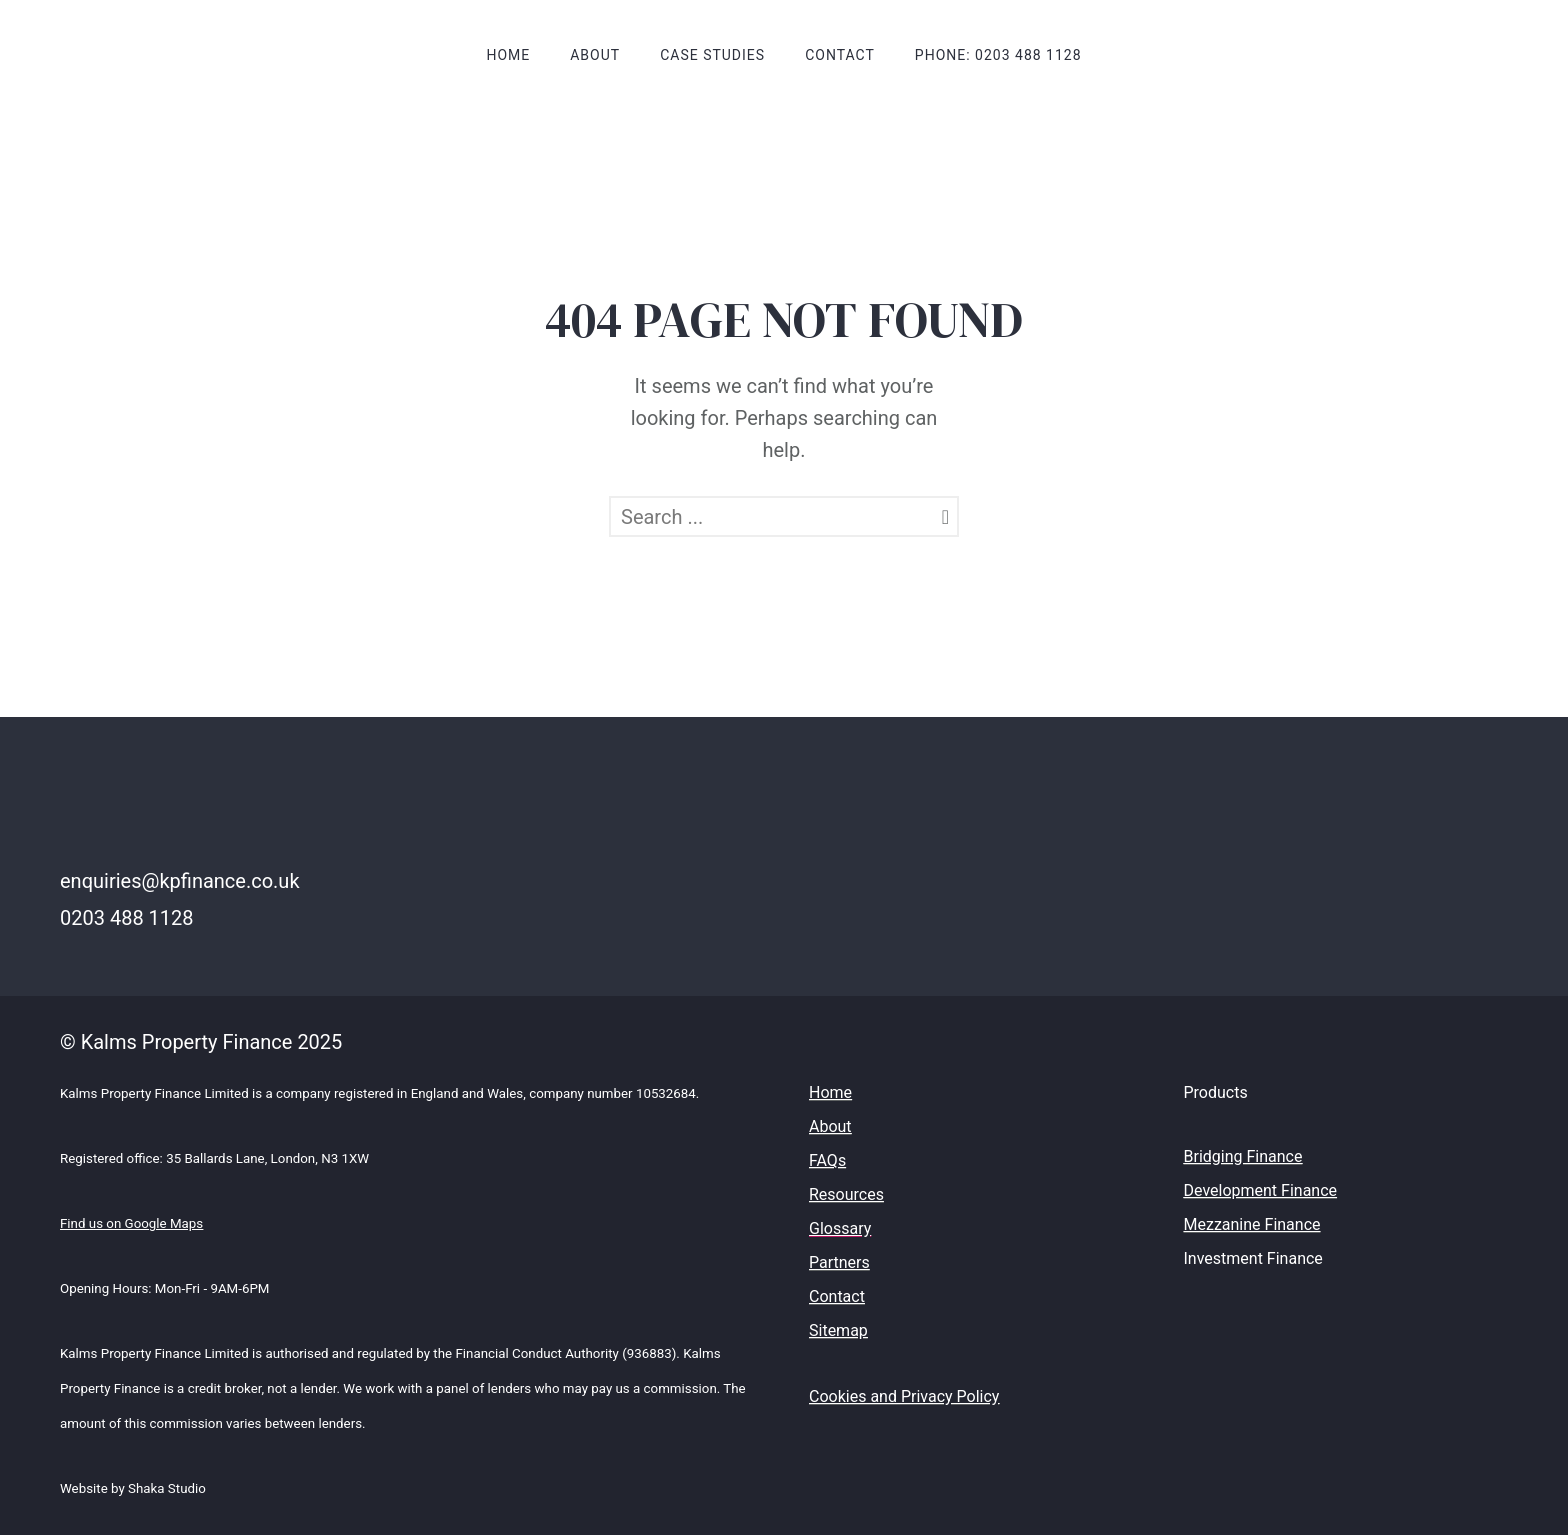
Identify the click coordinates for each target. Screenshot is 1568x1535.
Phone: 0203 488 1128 (998, 55)
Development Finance (1261, 1190)
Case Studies (712, 55)
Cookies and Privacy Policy (904, 1396)
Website (85, 1488)
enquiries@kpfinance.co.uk (180, 881)
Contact (840, 55)
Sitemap (838, 1330)
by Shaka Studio (158, 1488)
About (595, 55)
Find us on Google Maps (131, 1223)
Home (508, 55)
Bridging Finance (1243, 1156)
